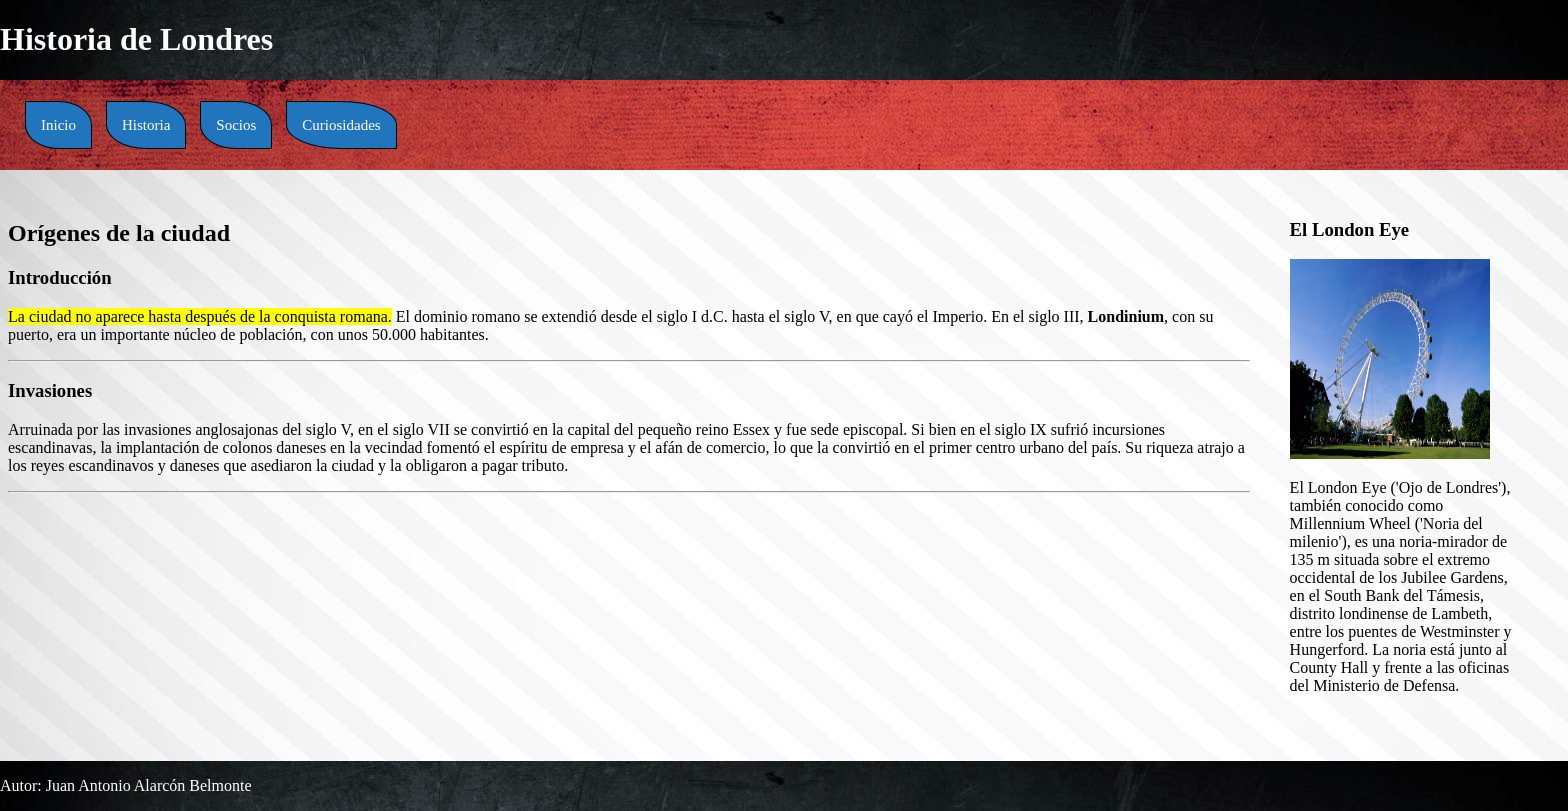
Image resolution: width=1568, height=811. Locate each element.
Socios (236, 125)
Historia (146, 125)
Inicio (58, 125)
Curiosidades (341, 125)
